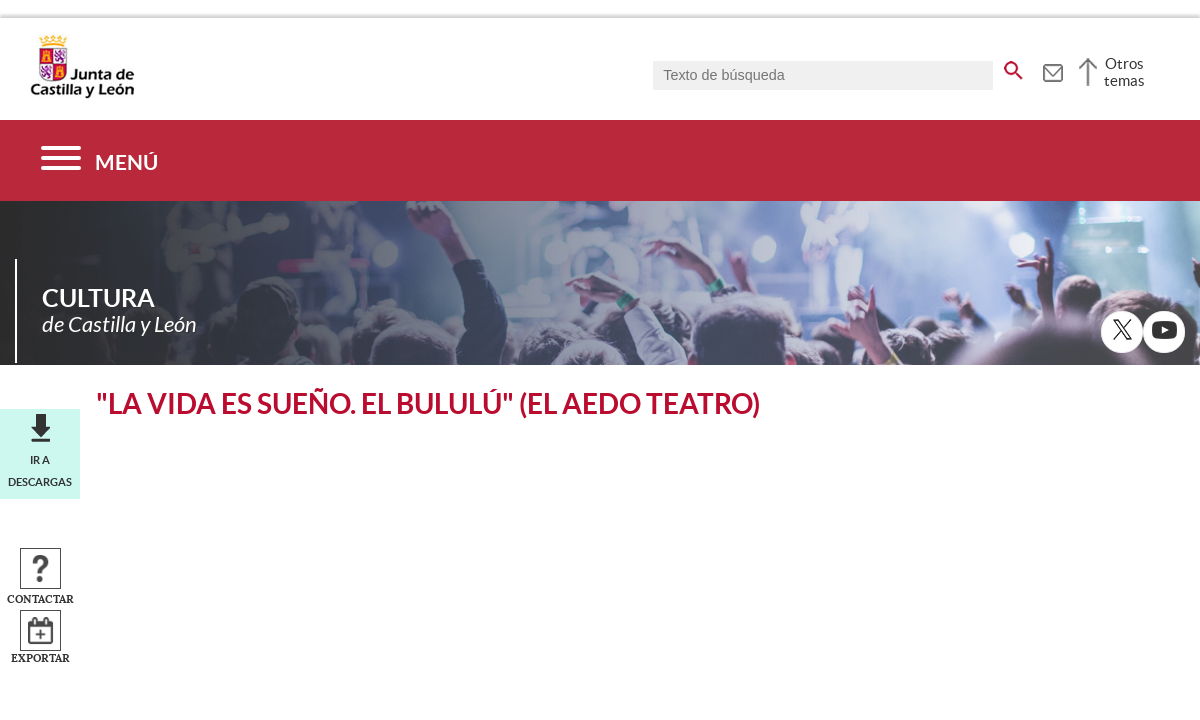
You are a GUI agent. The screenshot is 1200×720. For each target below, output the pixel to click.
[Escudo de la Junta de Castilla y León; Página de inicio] (82, 94)
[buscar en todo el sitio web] (1013, 67)
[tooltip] (1052, 70)
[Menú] (99, 160)
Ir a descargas (40, 471)
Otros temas (1124, 72)
